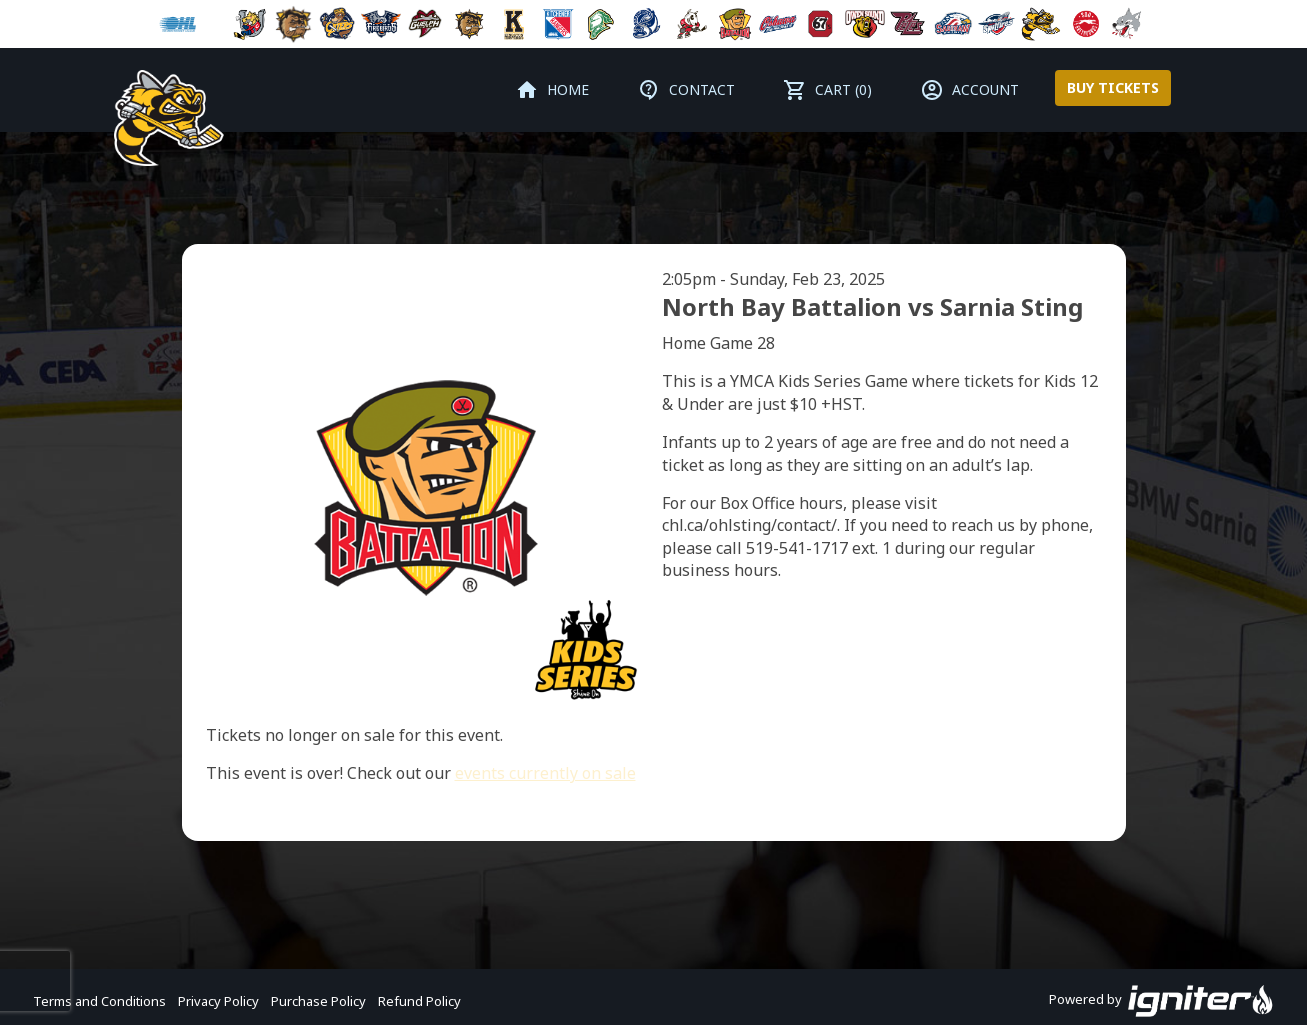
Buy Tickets (1113, 87)
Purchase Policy (318, 1001)
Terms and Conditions (99, 1001)
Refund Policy (419, 1001)
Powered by (1161, 1001)
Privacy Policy (218, 1001)
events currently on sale (545, 773)
